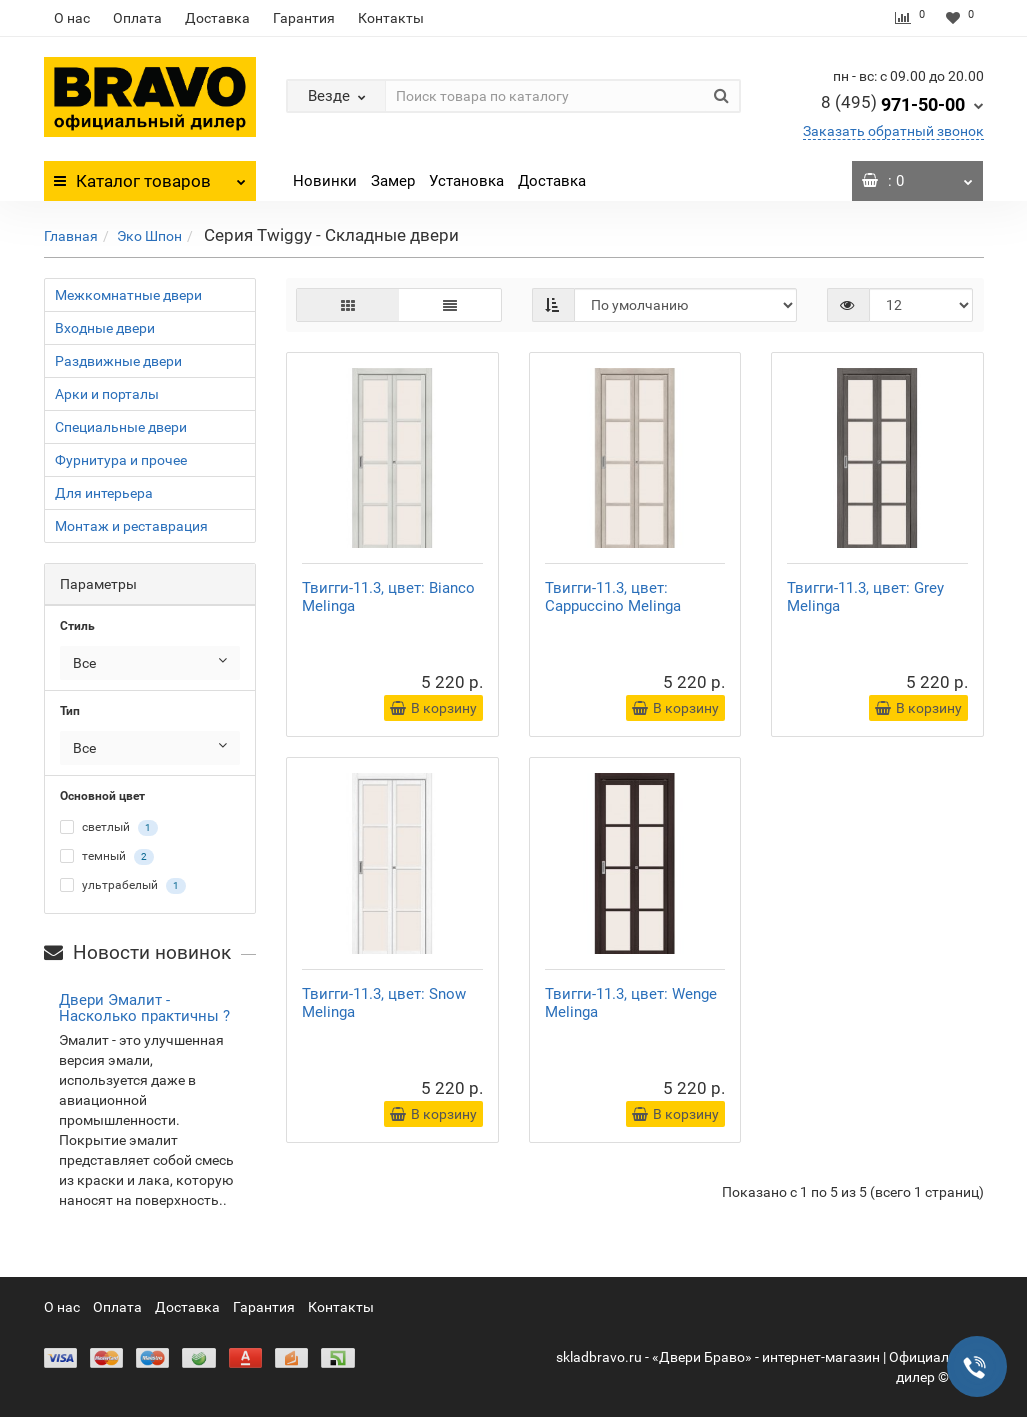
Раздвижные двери (118, 361)
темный (107, 857)
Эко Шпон (149, 236)
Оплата (137, 18)
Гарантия (304, 18)
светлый (109, 828)
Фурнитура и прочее (121, 460)
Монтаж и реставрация (131, 526)
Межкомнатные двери (128, 295)
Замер (393, 181)
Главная (71, 236)
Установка (466, 181)
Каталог (150, 176)
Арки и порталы (107, 394)
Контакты (391, 18)
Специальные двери (121, 427)
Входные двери (105, 328)
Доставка (217, 18)
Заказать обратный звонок (893, 131)
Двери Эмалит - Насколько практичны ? (144, 1008)
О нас (72, 18)
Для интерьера (104, 493)
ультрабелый (123, 886)
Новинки (325, 181)
